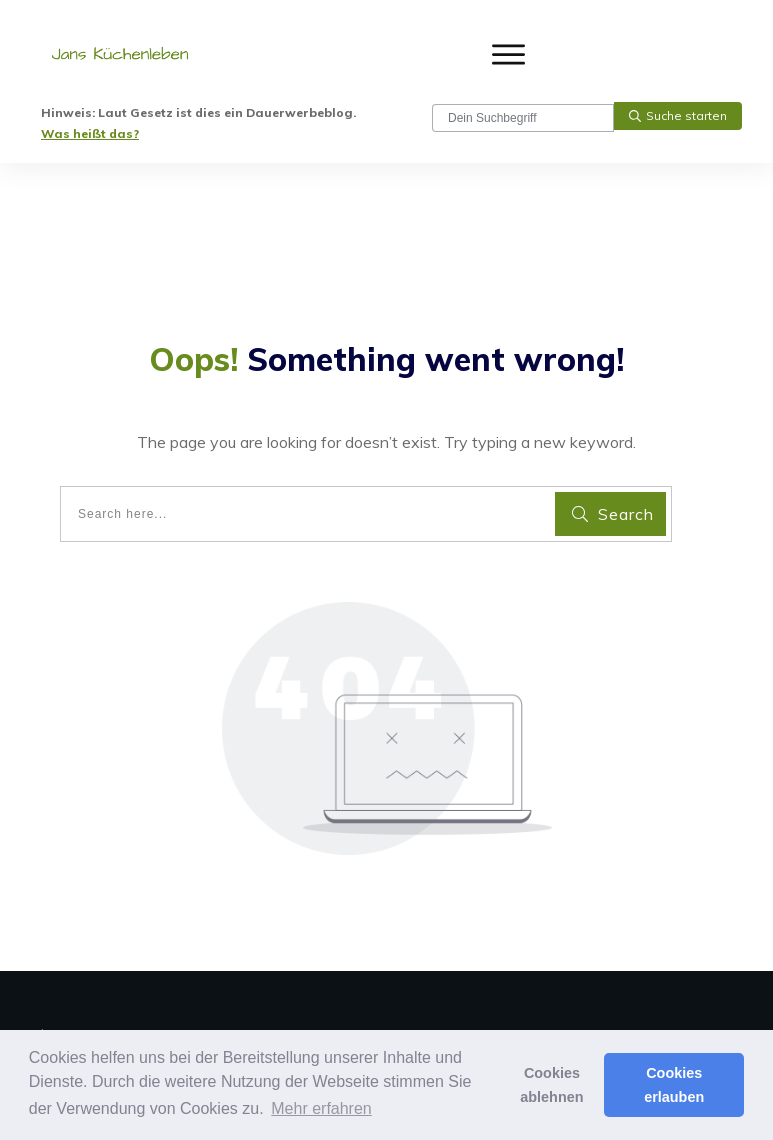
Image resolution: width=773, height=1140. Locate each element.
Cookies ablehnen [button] (551, 1085)
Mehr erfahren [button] (321, 1108)
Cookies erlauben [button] (674, 1085)
